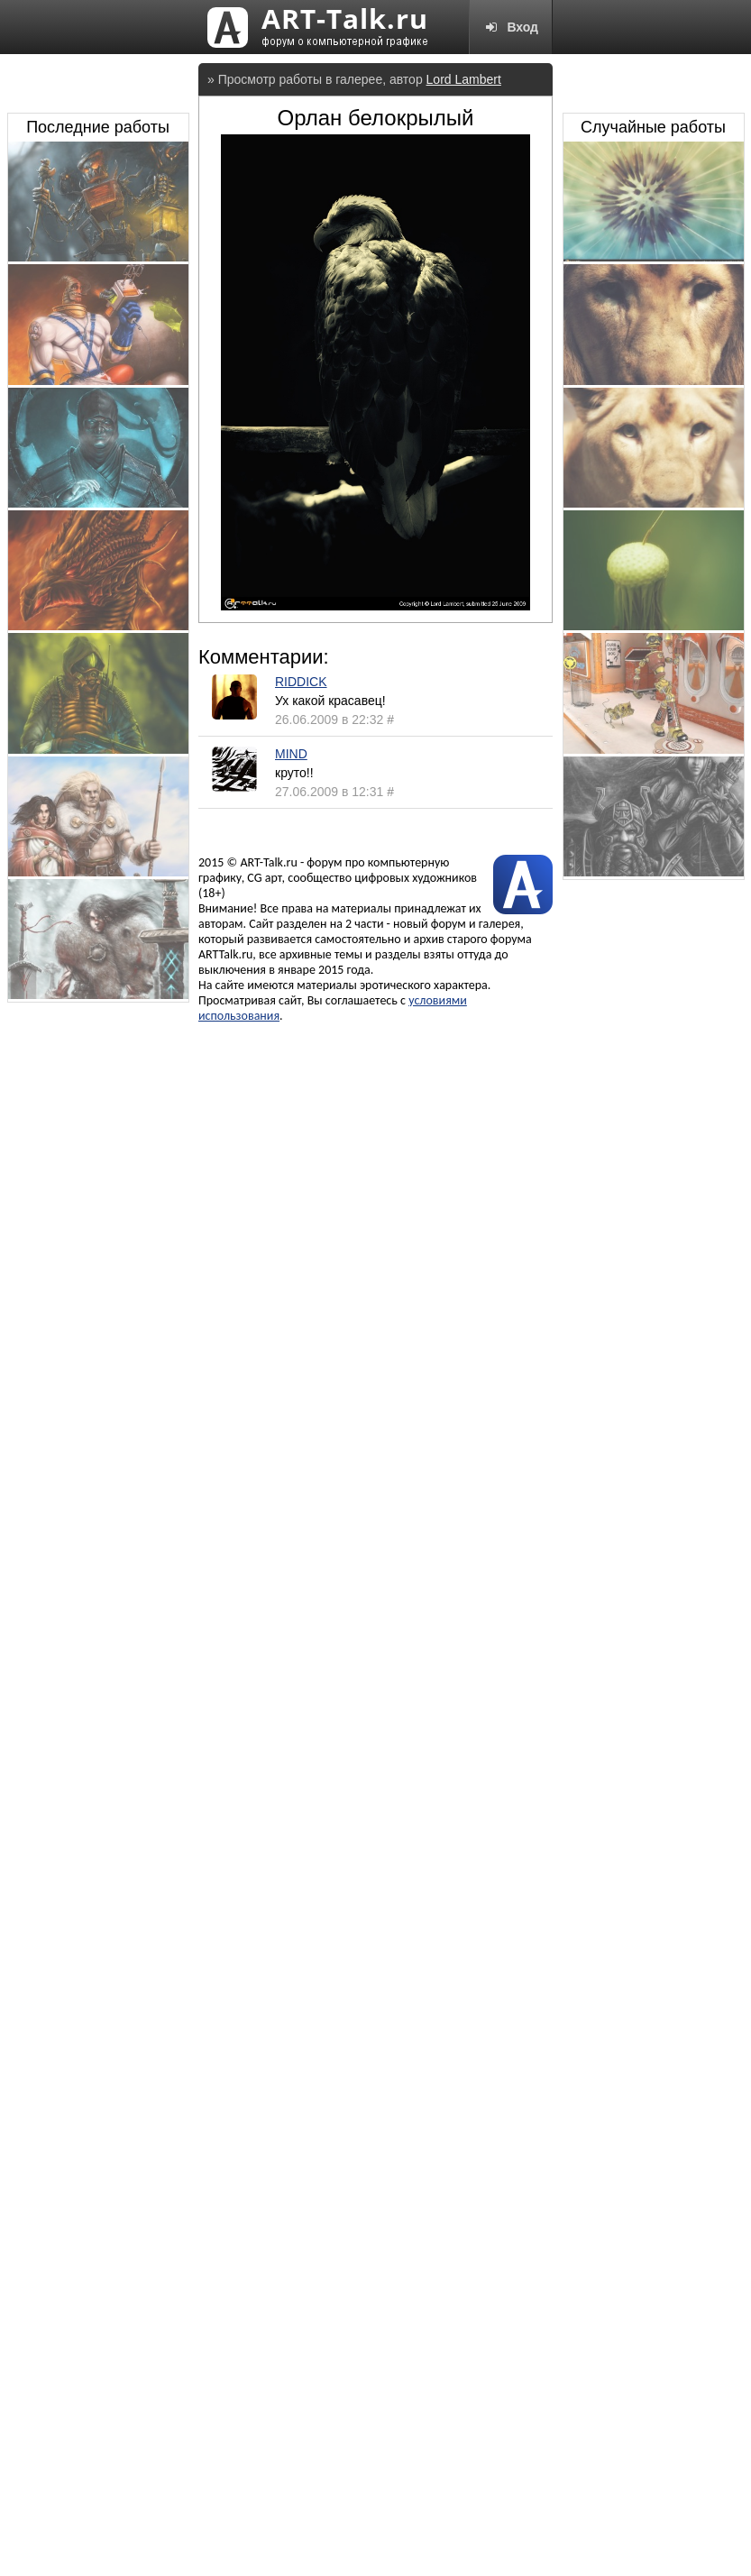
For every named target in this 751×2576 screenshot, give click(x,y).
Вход (510, 27)
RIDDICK (301, 681)
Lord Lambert (463, 79)
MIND (291, 754)
